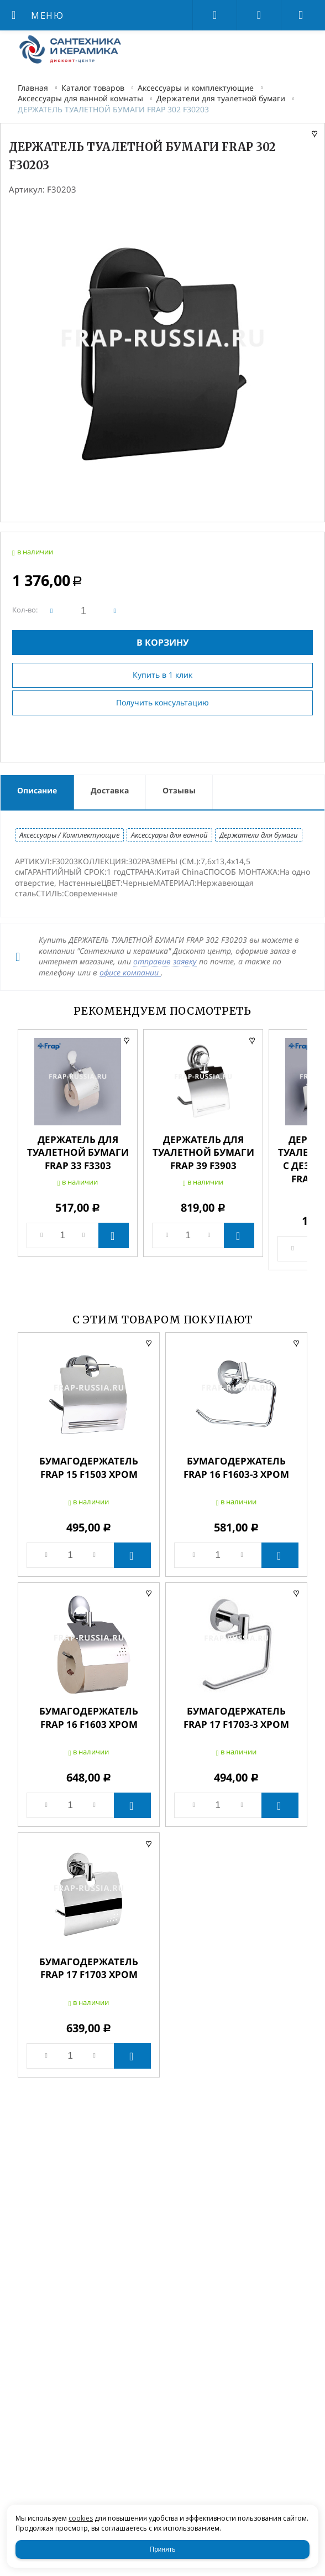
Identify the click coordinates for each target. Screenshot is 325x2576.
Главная (33, 87)
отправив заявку (165, 961)
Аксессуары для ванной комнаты (80, 98)
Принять (163, 2549)
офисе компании (130, 972)
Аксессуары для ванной (169, 835)
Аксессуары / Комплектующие (69, 835)
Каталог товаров (92, 87)
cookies (81, 2518)
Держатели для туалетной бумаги (220, 98)
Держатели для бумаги (258, 835)
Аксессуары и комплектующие (196, 87)
